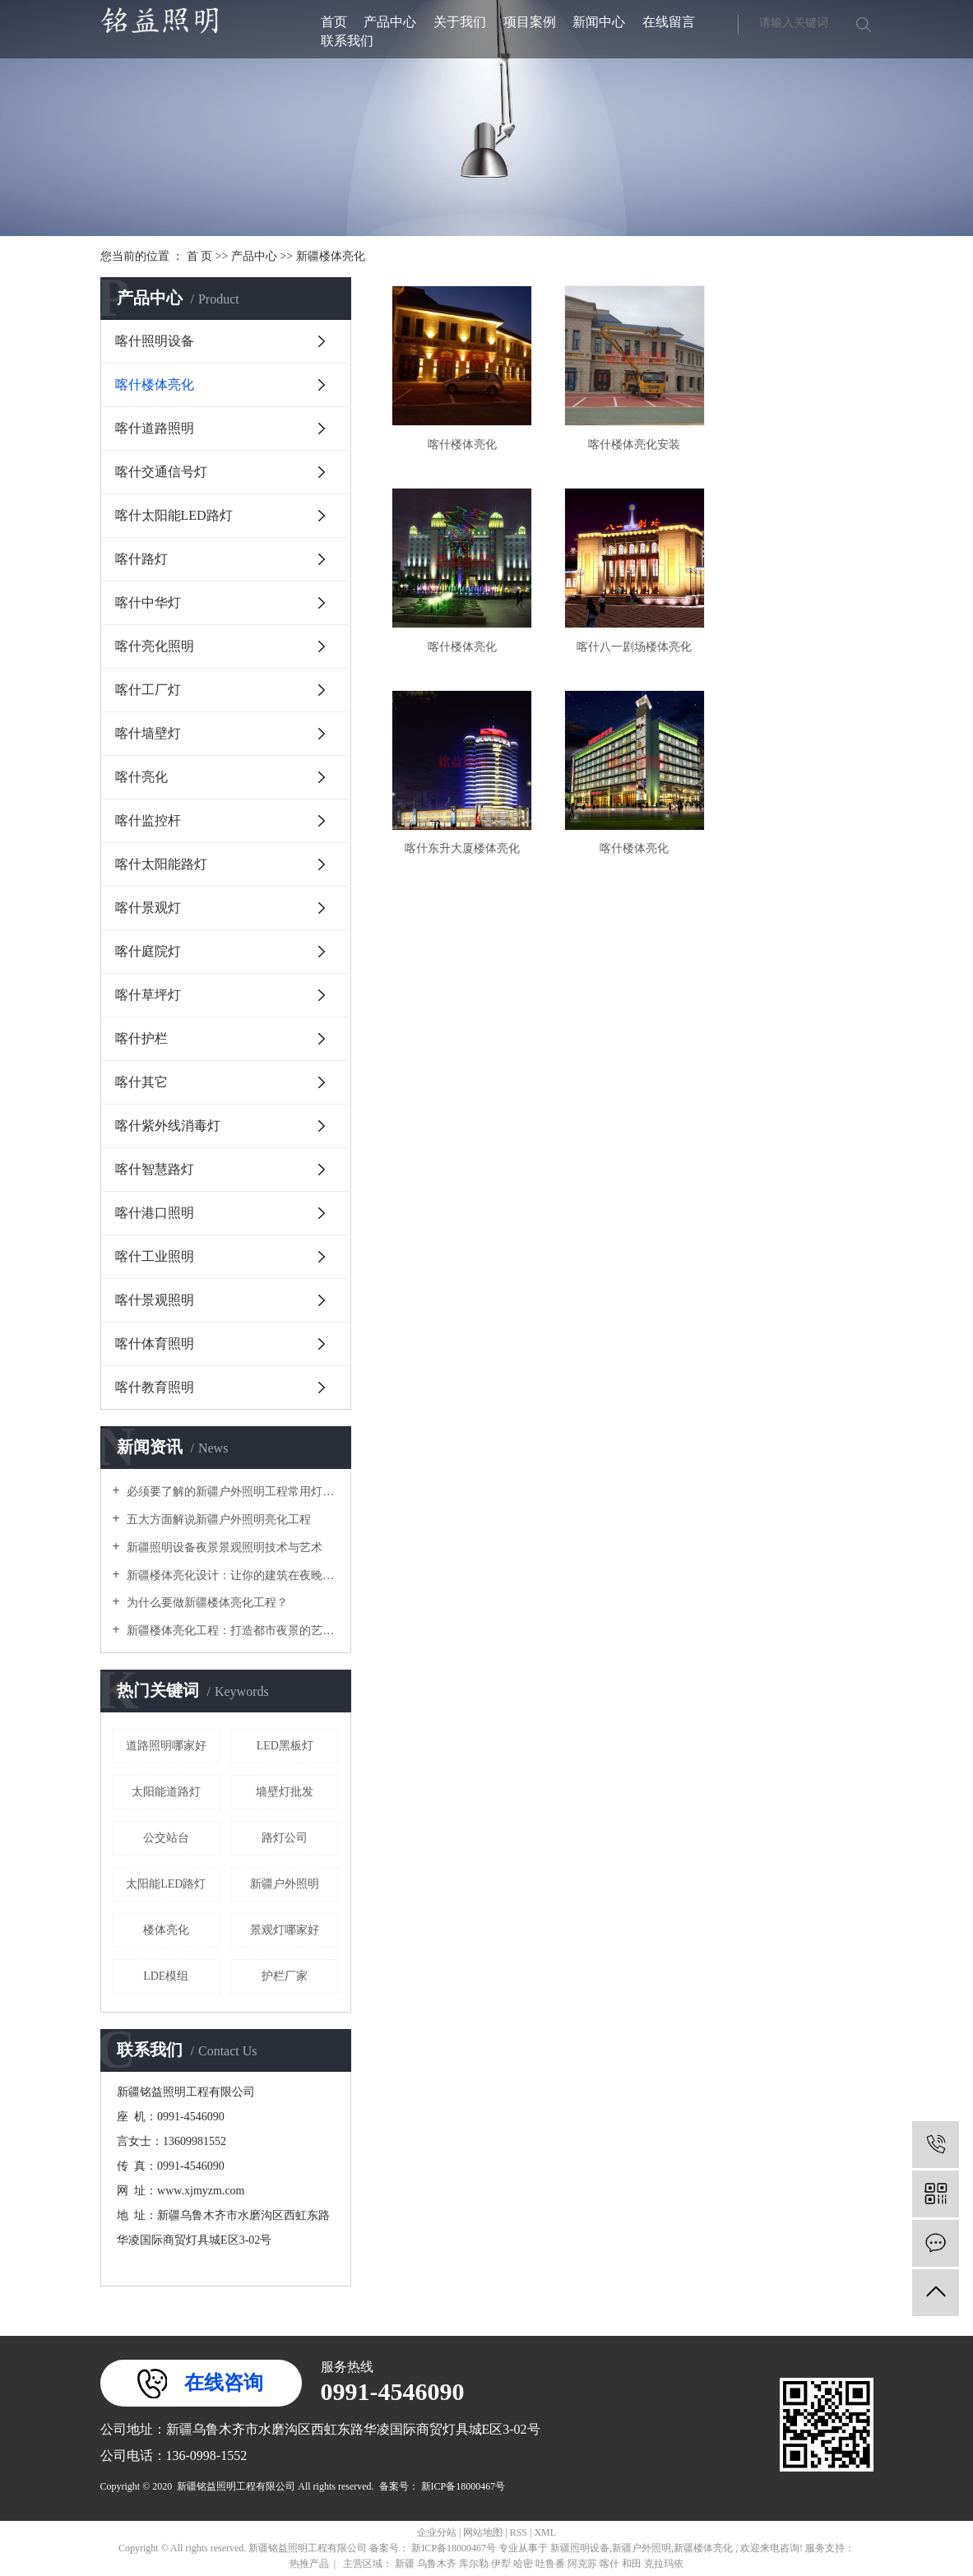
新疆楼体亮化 (330, 256)
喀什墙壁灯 (148, 733)
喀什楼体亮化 (154, 384)
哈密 (524, 2563)
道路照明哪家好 (166, 1746)
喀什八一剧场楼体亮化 (459, 638)
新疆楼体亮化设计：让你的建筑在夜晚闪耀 (231, 1575)
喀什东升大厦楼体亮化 (628, 638)
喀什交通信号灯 (161, 472)
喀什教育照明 (154, 1387)
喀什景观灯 (148, 908)
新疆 (406, 2563)
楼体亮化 (166, 1930)
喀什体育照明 (154, 1344)
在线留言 (668, 22)
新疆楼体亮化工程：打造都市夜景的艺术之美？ (231, 1630)
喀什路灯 (141, 559)
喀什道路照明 (154, 428)
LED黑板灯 (285, 1746)
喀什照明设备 (154, 341)
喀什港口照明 (154, 1213)
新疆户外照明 (284, 1884)
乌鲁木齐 (438, 2563)
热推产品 (309, 2563)
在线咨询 (223, 2382)
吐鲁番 (551, 2563)
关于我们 (459, 22)
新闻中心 (598, 22)
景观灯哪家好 (284, 1930)
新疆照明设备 (579, 2548)
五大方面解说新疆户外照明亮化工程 (218, 1519)
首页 (334, 22)
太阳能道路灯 (166, 1792)
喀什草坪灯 (148, 995)
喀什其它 (141, 1082)
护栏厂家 (285, 1976)
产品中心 (390, 22)
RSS (518, 2532)
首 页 (200, 256)
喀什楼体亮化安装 (628, 439)
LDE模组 (165, 1976)
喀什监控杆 (148, 820)
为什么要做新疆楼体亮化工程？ (206, 1602)
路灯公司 (285, 1838)
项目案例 (529, 22)
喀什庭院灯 (148, 951)
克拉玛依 (663, 2563)
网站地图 (484, 2532)
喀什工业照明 (154, 1256)
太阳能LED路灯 (166, 1884)
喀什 (611, 2563)
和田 (633, 2563)
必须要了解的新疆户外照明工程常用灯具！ (231, 1491)
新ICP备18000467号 (463, 2486)
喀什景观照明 (154, 1300)
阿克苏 (584, 2563)
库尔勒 (475, 2563)
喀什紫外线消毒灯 (167, 1126)
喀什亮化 (141, 777)
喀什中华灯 (148, 602)
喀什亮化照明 (154, 646)
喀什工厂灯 (148, 690)
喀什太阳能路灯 (161, 864)
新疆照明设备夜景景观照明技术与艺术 (223, 1547)
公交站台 (166, 1838)
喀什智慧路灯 (154, 1169)
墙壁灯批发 (284, 1792)
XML (545, 2532)
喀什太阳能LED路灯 (174, 515)
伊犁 (502, 2563)
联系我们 (347, 41)
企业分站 (436, 2532)
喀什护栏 (141, 1038)
